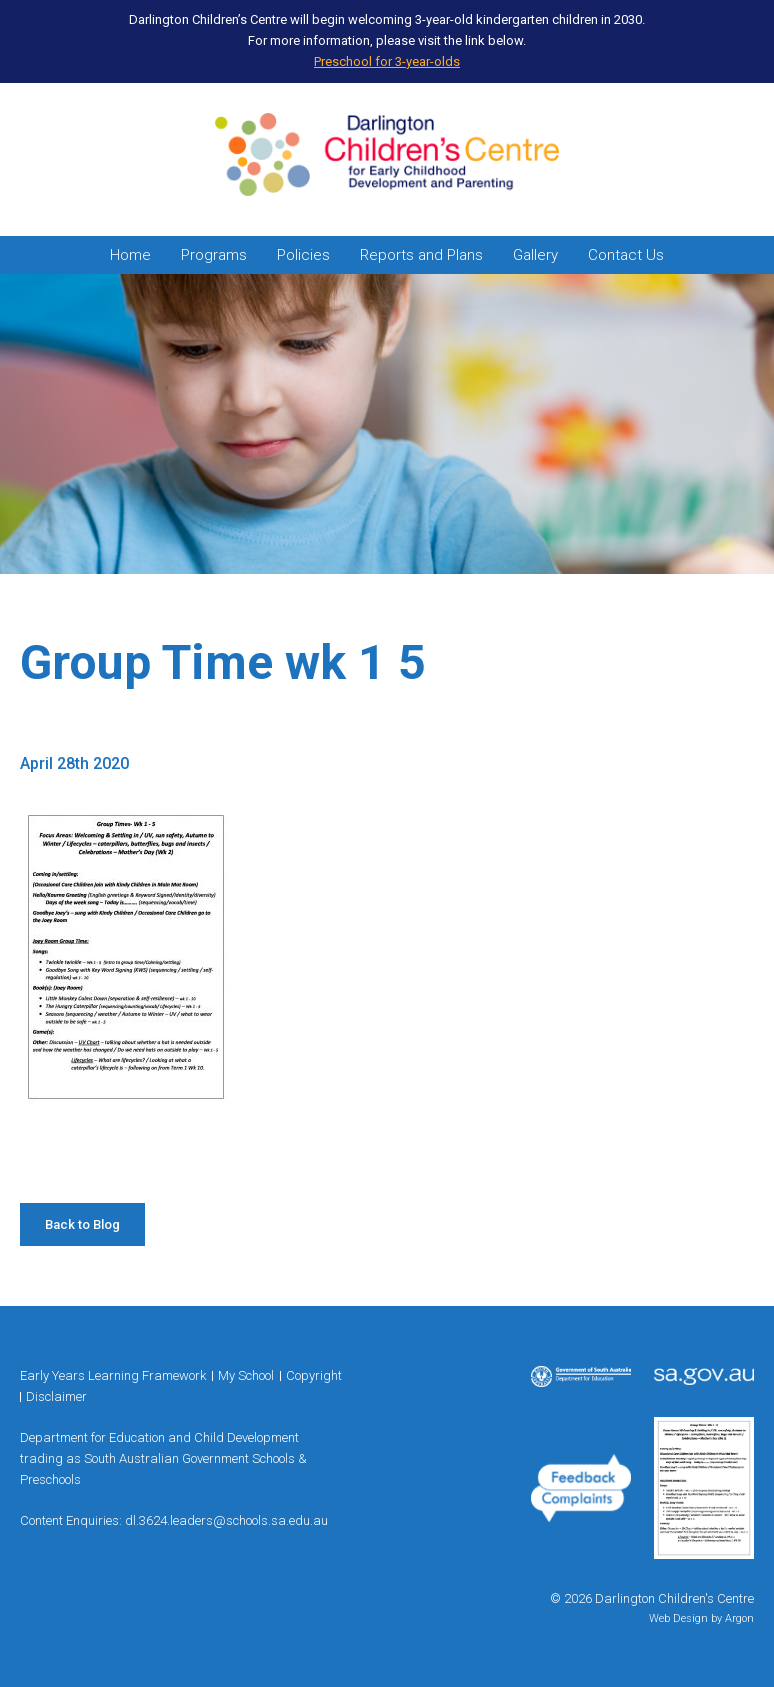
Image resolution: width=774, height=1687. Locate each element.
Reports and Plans (421, 255)
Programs (214, 255)
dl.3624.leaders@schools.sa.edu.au (226, 1520)
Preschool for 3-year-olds (387, 61)
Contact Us (626, 255)
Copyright (314, 1375)
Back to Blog (82, 1224)
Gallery (535, 255)
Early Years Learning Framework (113, 1375)
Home (130, 255)
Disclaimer (56, 1396)
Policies (303, 255)
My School (246, 1375)
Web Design (678, 1618)
